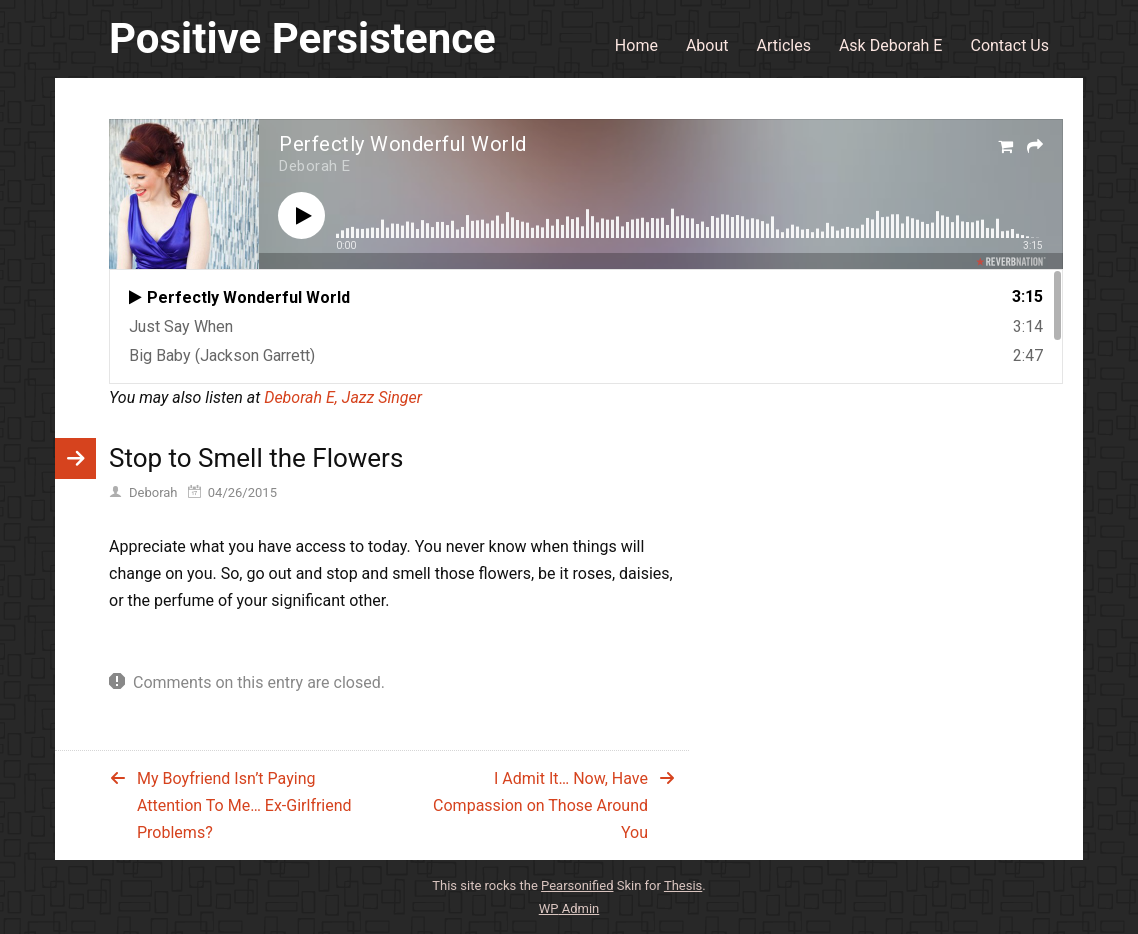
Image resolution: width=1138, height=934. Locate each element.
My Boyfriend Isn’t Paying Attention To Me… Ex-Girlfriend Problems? (244, 805)
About (707, 45)
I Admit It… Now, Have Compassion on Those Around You (540, 805)
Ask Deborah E (891, 45)
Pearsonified (577, 885)
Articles (784, 45)
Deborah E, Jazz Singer (343, 397)
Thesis (683, 885)
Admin (569, 908)
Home (636, 45)
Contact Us (1009, 45)
